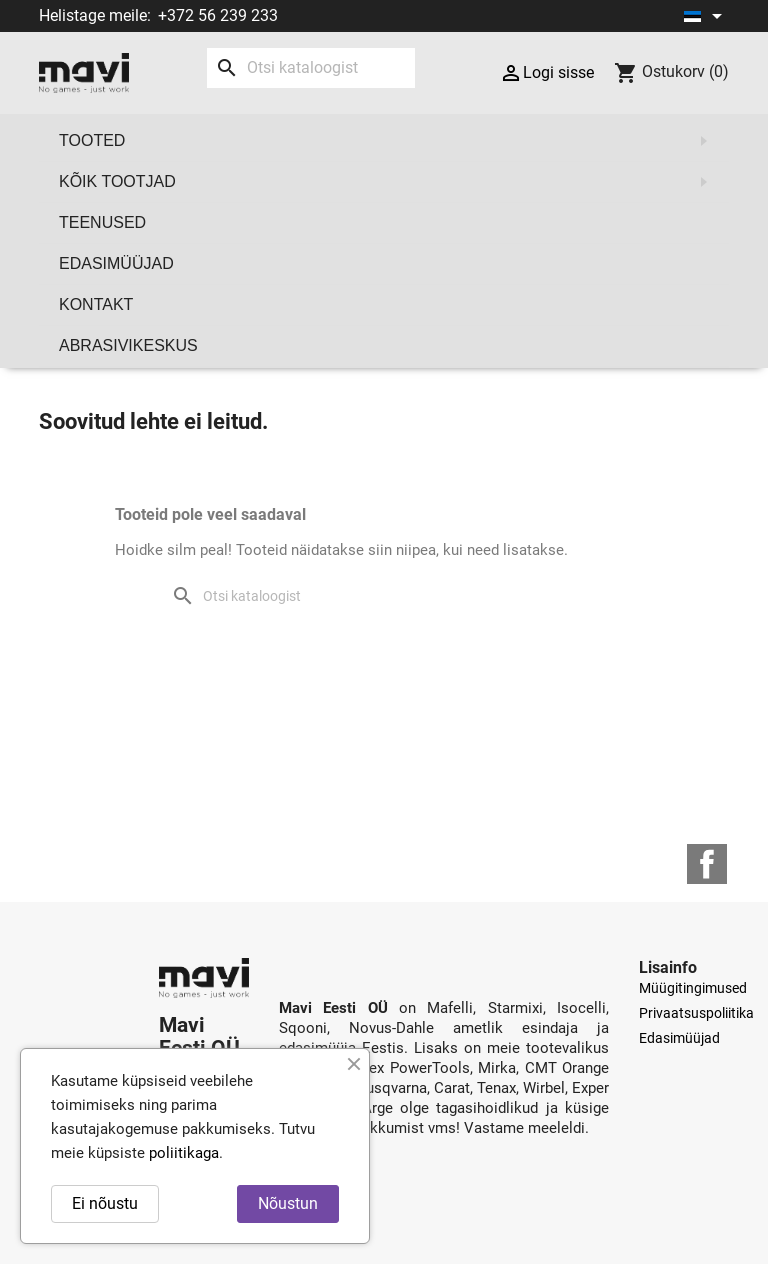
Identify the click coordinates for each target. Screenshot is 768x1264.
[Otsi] (311, 68)
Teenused (102, 222)
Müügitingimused (693, 988)
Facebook (707, 864)
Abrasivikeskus (128, 345)
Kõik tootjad (389, 182)
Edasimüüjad (116, 263)
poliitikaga (184, 1153)
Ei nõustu (105, 1203)
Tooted (389, 141)
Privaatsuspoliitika (696, 1013)
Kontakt (96, 304)
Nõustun (288, 1203)
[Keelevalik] (706, 16)
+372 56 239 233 (218, 15)
